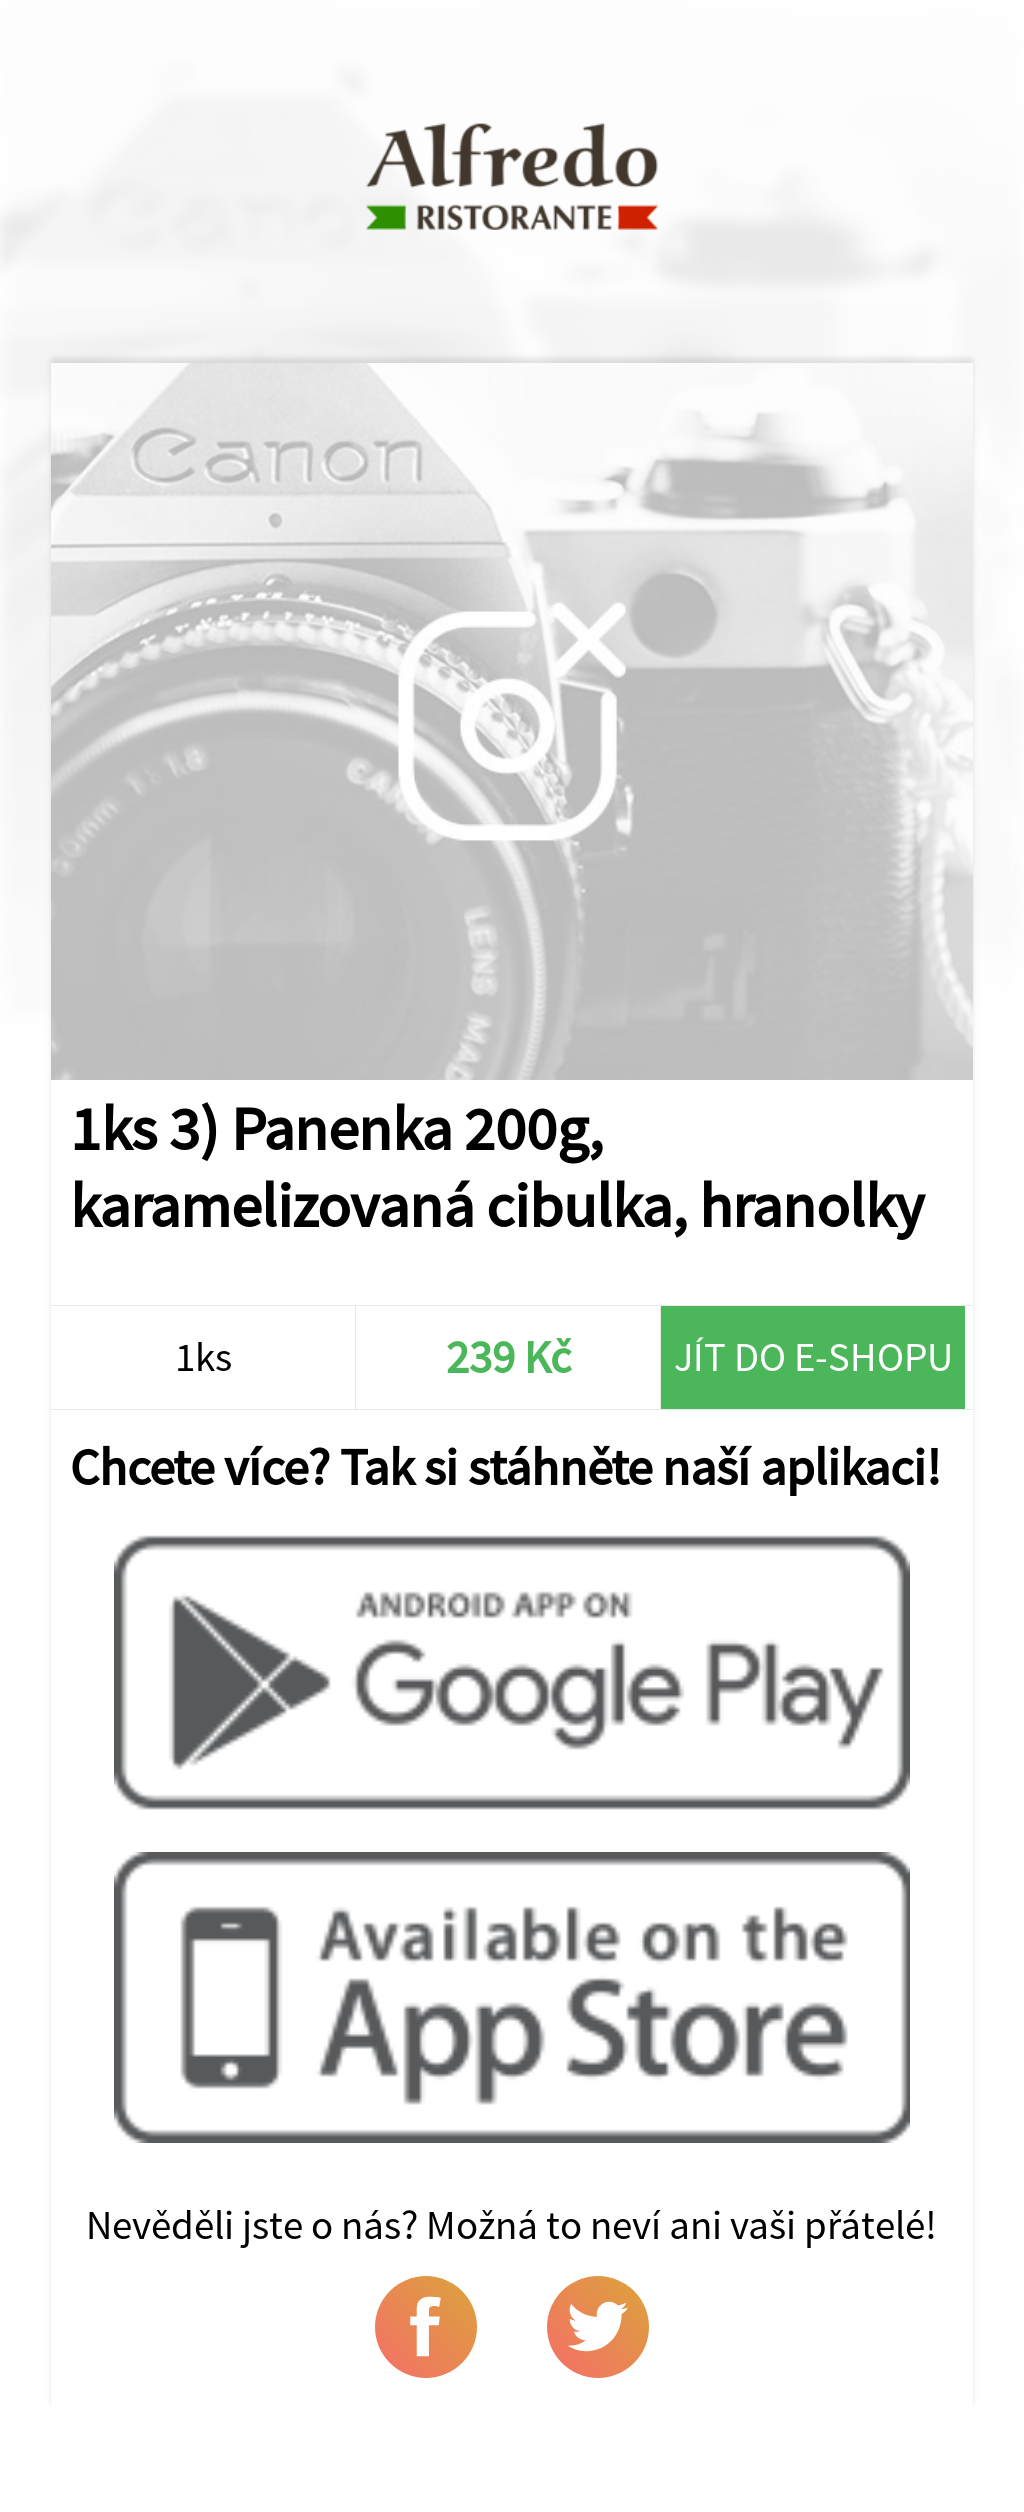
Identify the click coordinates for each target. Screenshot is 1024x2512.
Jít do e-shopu (813, 1356)
